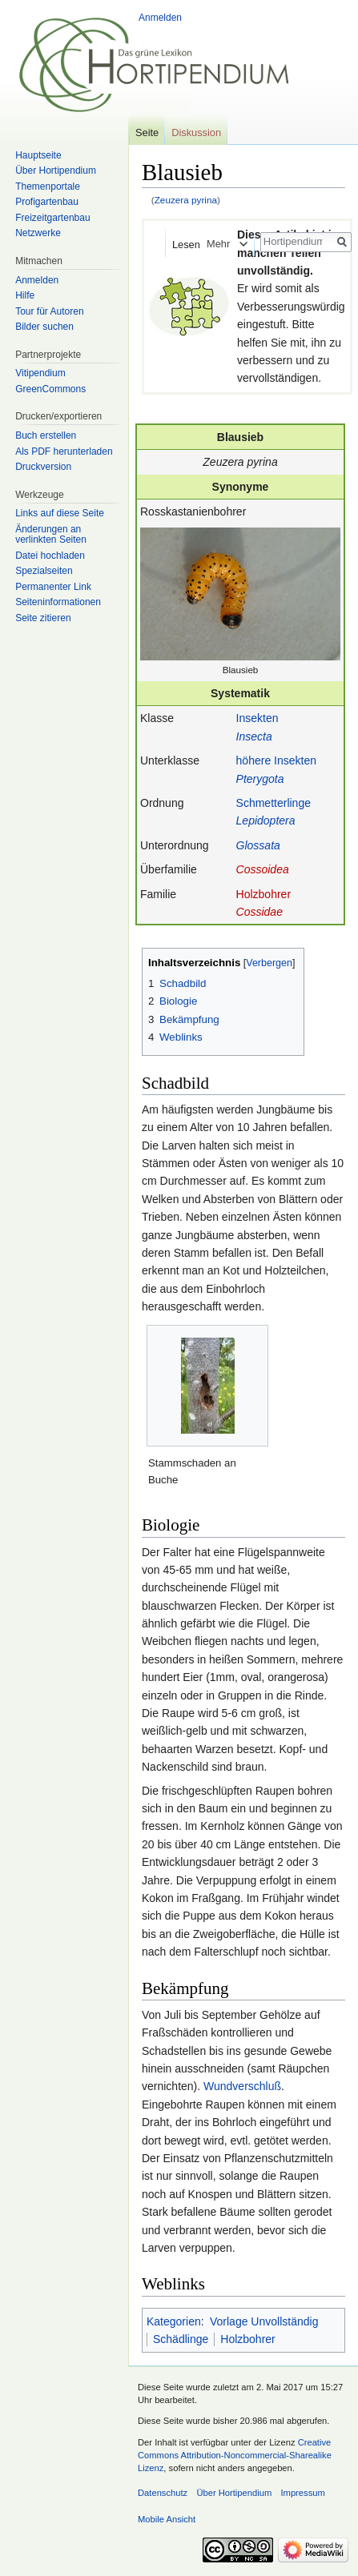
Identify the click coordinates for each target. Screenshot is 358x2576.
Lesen (175, 245)
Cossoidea (262, 869)
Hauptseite (38, 155)
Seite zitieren (42, 618)
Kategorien (174, 2321)
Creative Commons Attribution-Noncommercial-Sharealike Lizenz (235, 2455)
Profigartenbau (46, 201)
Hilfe (24, 295)
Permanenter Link (53, 586)
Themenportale (47, 186)
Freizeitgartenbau (52, 217)
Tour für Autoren (49, 311)
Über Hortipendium (55, 170)
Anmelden (160, 17)
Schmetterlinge (273, 802)
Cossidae (259, 911)
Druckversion (43, 466)
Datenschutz (162, 2493)
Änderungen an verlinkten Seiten (50, 535)
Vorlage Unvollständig (264, 2321)
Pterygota (260, 778)
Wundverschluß (242, 2086)
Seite (147, 132)
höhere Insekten (276, 760)
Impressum (302, 2493)
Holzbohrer (263, 894)
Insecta (254, 736)
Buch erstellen (45, 435)
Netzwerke (38, 233)
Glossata (258, 845)
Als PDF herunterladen (63, 451)
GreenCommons (50, 389)
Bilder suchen (44, 326)
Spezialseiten (43, 570)
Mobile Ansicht (166, 2519)
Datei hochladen (50, 555)
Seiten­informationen (58, 602)
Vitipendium (40, 373)
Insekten (257, 718)
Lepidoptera (266, 820)
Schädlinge (180, 2339)
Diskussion (196, 132)
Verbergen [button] (269, 963)
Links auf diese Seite (59, 513)
